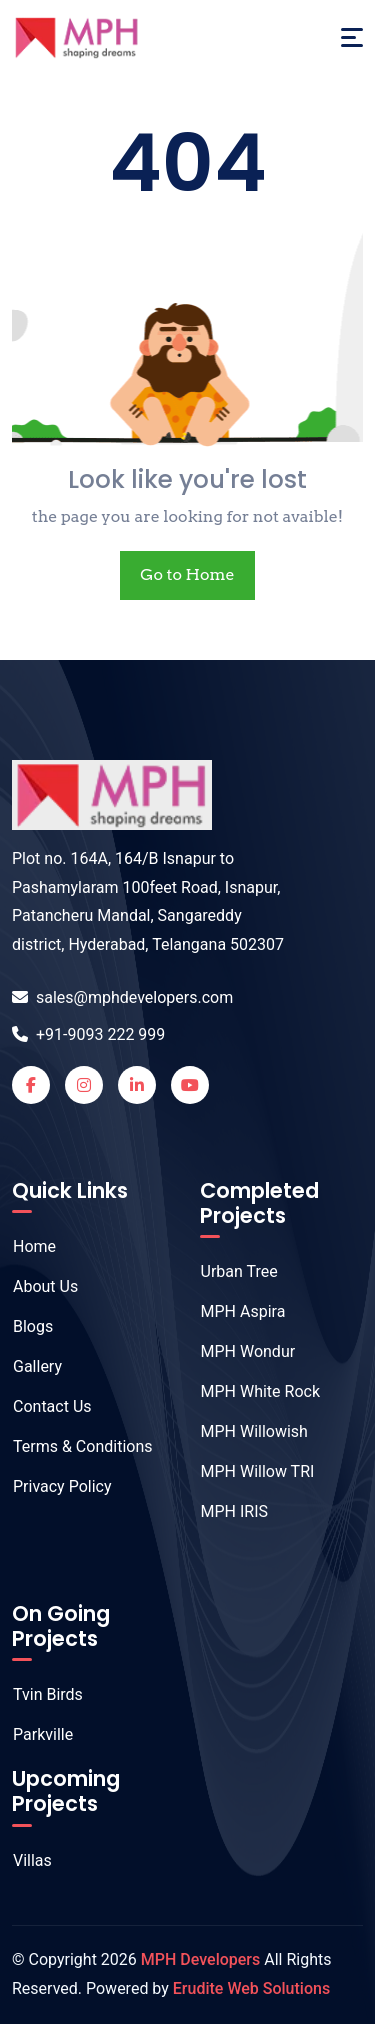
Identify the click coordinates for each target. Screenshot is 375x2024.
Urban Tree (229, 1271)
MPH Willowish (244, 1431)
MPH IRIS (224, 1511)
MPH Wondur (238, 1351)
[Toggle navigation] (352, 37)
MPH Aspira (233, 1311)
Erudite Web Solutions (251, 1988)
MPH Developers (200, 1959)
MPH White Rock (250, 1391)
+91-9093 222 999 (88, 1034)
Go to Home (187, 574)
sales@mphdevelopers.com (122, 997)
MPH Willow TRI (247, 1471)
